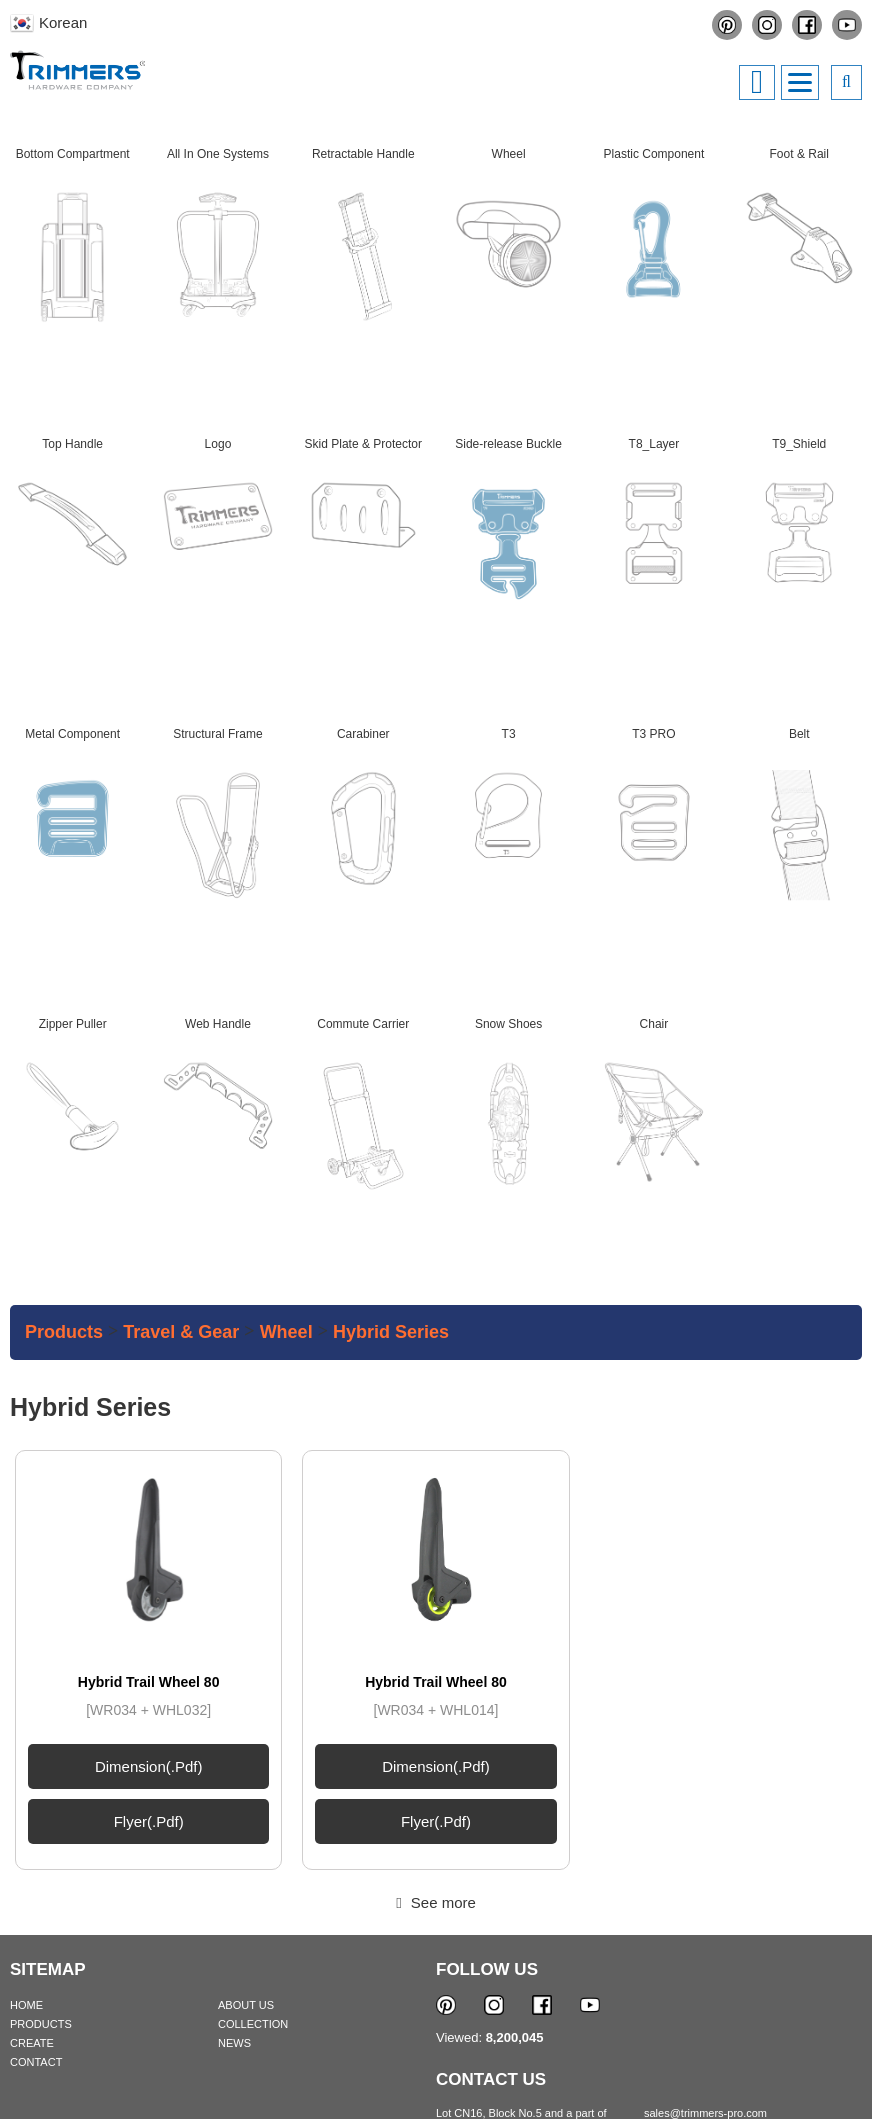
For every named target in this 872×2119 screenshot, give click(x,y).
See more (436, 1765)
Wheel (286, 1332)
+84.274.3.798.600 (700, 2010)
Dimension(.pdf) (149, 1629)
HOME (26, 1868)
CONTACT (36, 1925)
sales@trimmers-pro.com (705, 1976)
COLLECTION (253, 1887)
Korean (63, 22)
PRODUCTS (41, 1887)
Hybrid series (391, 1332)
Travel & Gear (181, 1332)
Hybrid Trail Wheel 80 (149, 1545)
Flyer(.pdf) (149, 1684)
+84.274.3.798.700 (700, 1993)
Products (64, 1332)
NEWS (234, 1906)
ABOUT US (246, 1868)
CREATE (32, 1906)
